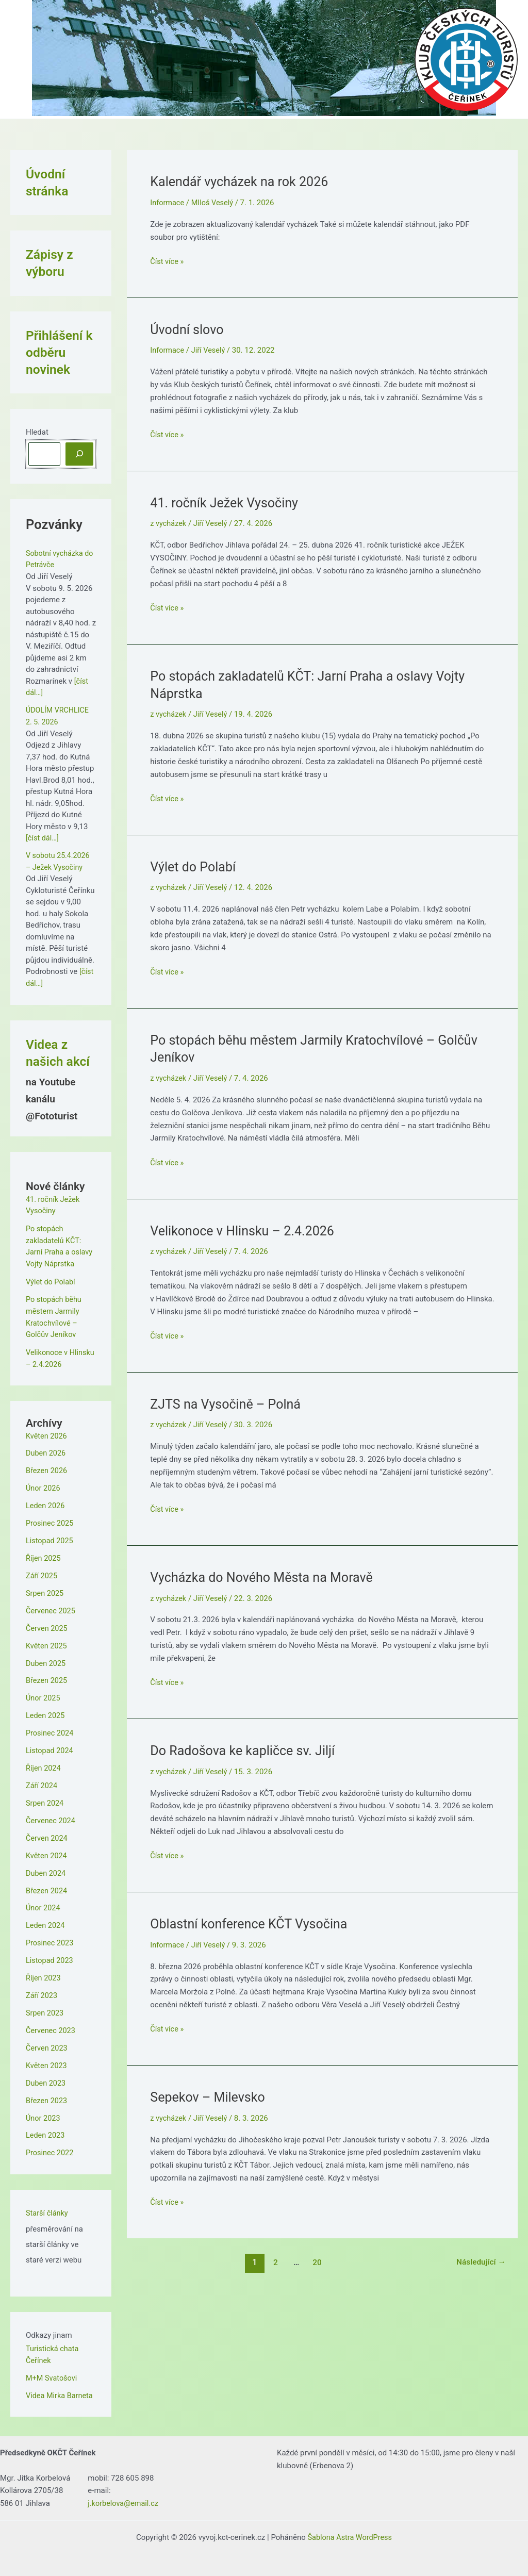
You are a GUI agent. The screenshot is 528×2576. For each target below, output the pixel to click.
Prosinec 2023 (50, 1938)
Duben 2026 (46, 1451)
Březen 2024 (47, 1886)
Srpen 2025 (45, 1590)
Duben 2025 (46, 1659)
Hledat (37, 432)
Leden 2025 (46, 1711)
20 (316, 2261)
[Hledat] (79, 454)
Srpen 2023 (45, 2007)
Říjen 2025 (44, 1555)
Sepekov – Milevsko (209, 2095)
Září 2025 (42, 1572)
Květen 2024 (47, 1851)
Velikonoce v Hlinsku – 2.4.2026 (245, 1229)
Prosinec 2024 (50, 1729)
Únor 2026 (43, 1486)
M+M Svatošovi (52, 2371)
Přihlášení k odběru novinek (60, 352)
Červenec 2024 (51, 1816)
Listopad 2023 (50, 1955)
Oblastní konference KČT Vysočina (252, 1922)
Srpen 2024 (45, 1799)
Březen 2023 (47, 2095)
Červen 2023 (47, 2042)
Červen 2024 (47, 1834)
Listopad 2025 (50, 1538)
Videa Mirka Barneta (60, 2388)
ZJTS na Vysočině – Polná (228, 1403)
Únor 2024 (43, 1903)
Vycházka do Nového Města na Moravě (265, 1575)
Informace (167, 202)
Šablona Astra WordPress (349, 2530)
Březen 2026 (47, 1468)
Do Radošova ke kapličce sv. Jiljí (246, 1749)
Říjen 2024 (44, 1764)
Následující (479, 2261)
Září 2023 (42, 1990)
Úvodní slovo (188, 329)
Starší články (48, 2207)
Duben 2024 (46, 1868)
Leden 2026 (46, 1503)
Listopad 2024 (50, 1747)
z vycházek (169, 523)
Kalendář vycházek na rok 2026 (242, 181)
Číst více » (167, 261)
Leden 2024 (46, 1920)
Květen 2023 (47, 2060)
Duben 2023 (46, 2077)
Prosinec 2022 (50, 2147)
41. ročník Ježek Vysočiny (227, 502)
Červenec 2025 (51, 1607)
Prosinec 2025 (50, 1520)
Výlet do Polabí (51, 1280)
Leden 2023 (46, 2129)
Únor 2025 (43, 1694)
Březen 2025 (47, 1677)
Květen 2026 (47, 1433)
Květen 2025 (47, 1642)
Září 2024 (42, 1781)
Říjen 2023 (44, 1973)
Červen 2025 (47, 1625)
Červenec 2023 (51, 2025)
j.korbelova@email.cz (124, 2496)
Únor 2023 (43, 2112)
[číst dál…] (43, 837)
